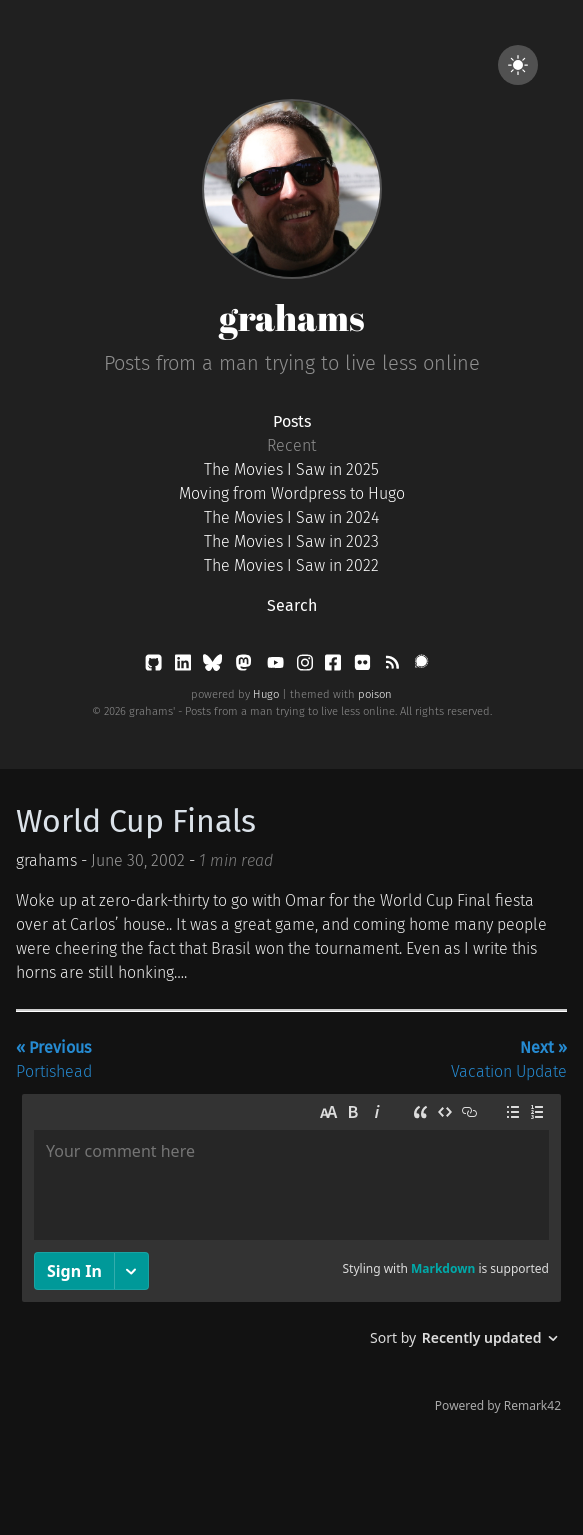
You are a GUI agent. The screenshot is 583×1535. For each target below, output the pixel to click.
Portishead (54, 1059)
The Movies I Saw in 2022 (291, 565)
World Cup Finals (136, 821)
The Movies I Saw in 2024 (291, 517)
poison (375, 694)
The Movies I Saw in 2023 (291, 541)
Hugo (266, 694)
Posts (292, 421)
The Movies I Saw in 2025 (291, 469)
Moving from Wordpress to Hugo (292, 493)
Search (292, 605)
